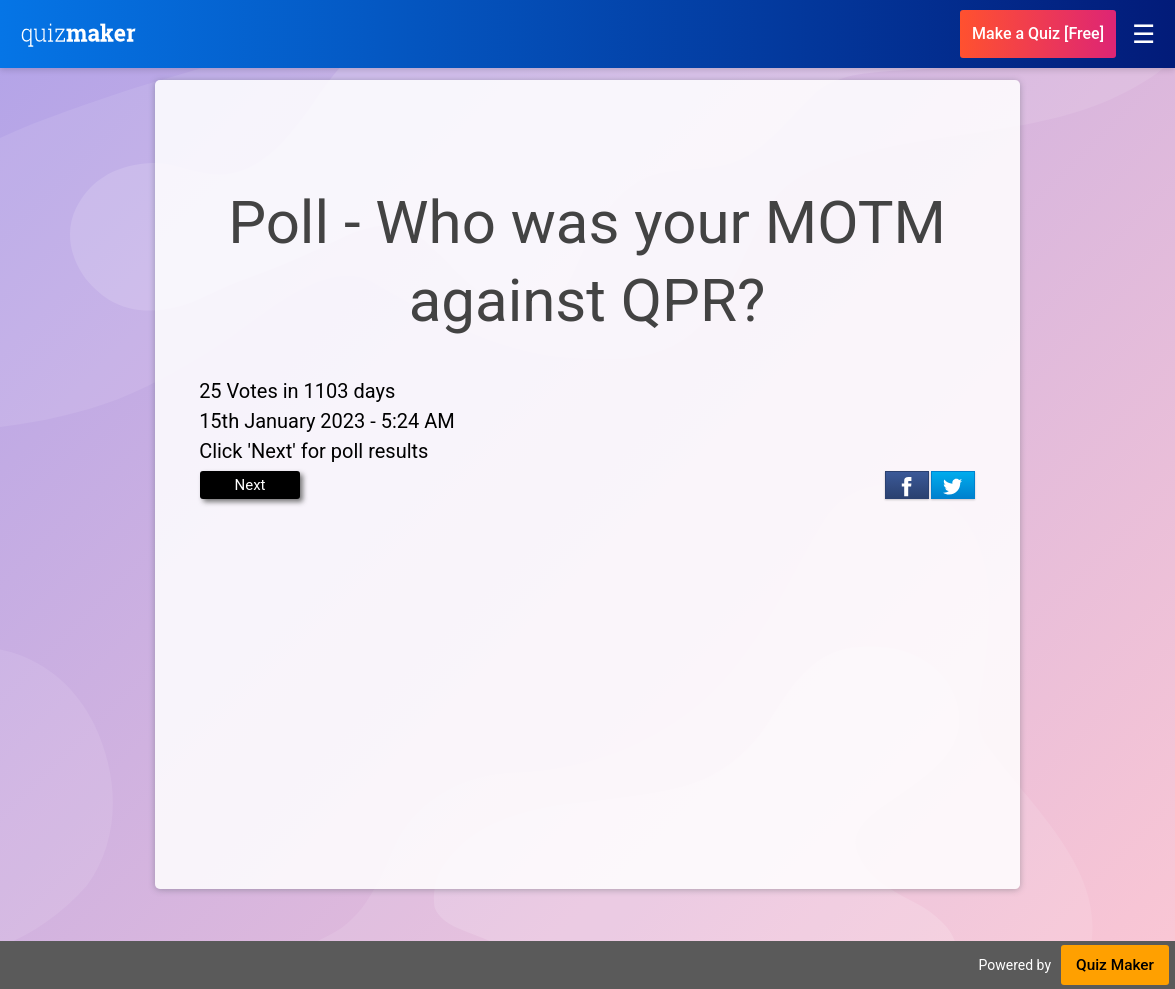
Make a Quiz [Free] (1038, 33)
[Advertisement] (587, 684)
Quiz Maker (1115, 965)
